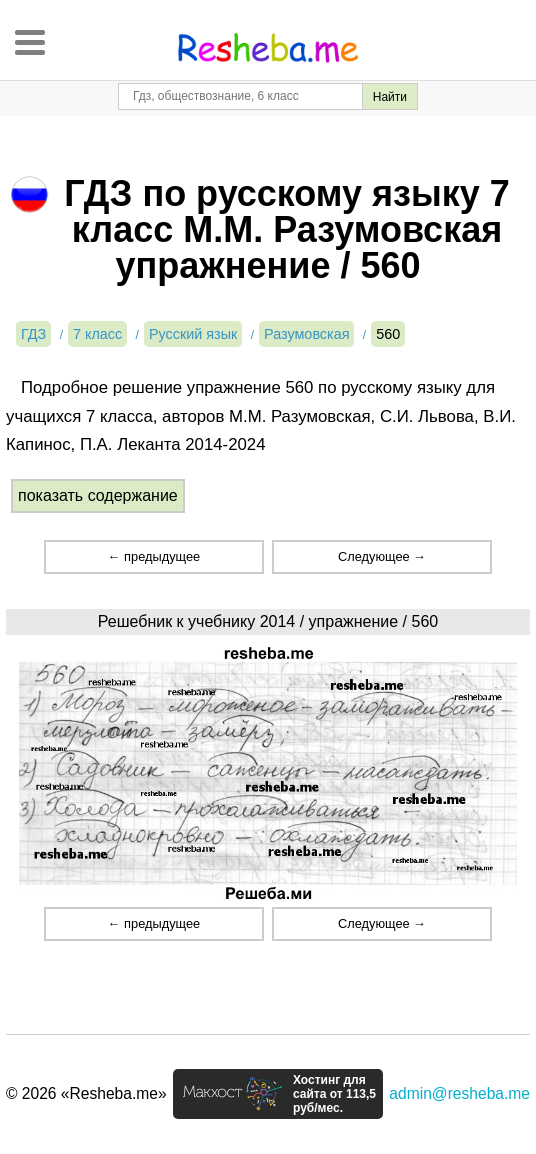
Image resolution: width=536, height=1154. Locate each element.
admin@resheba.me (459, 1093)
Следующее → (382, 556)
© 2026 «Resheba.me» (86, 1093)
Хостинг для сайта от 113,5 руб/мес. (334, 1094)
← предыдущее (154, 556)
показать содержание (98, 495)
